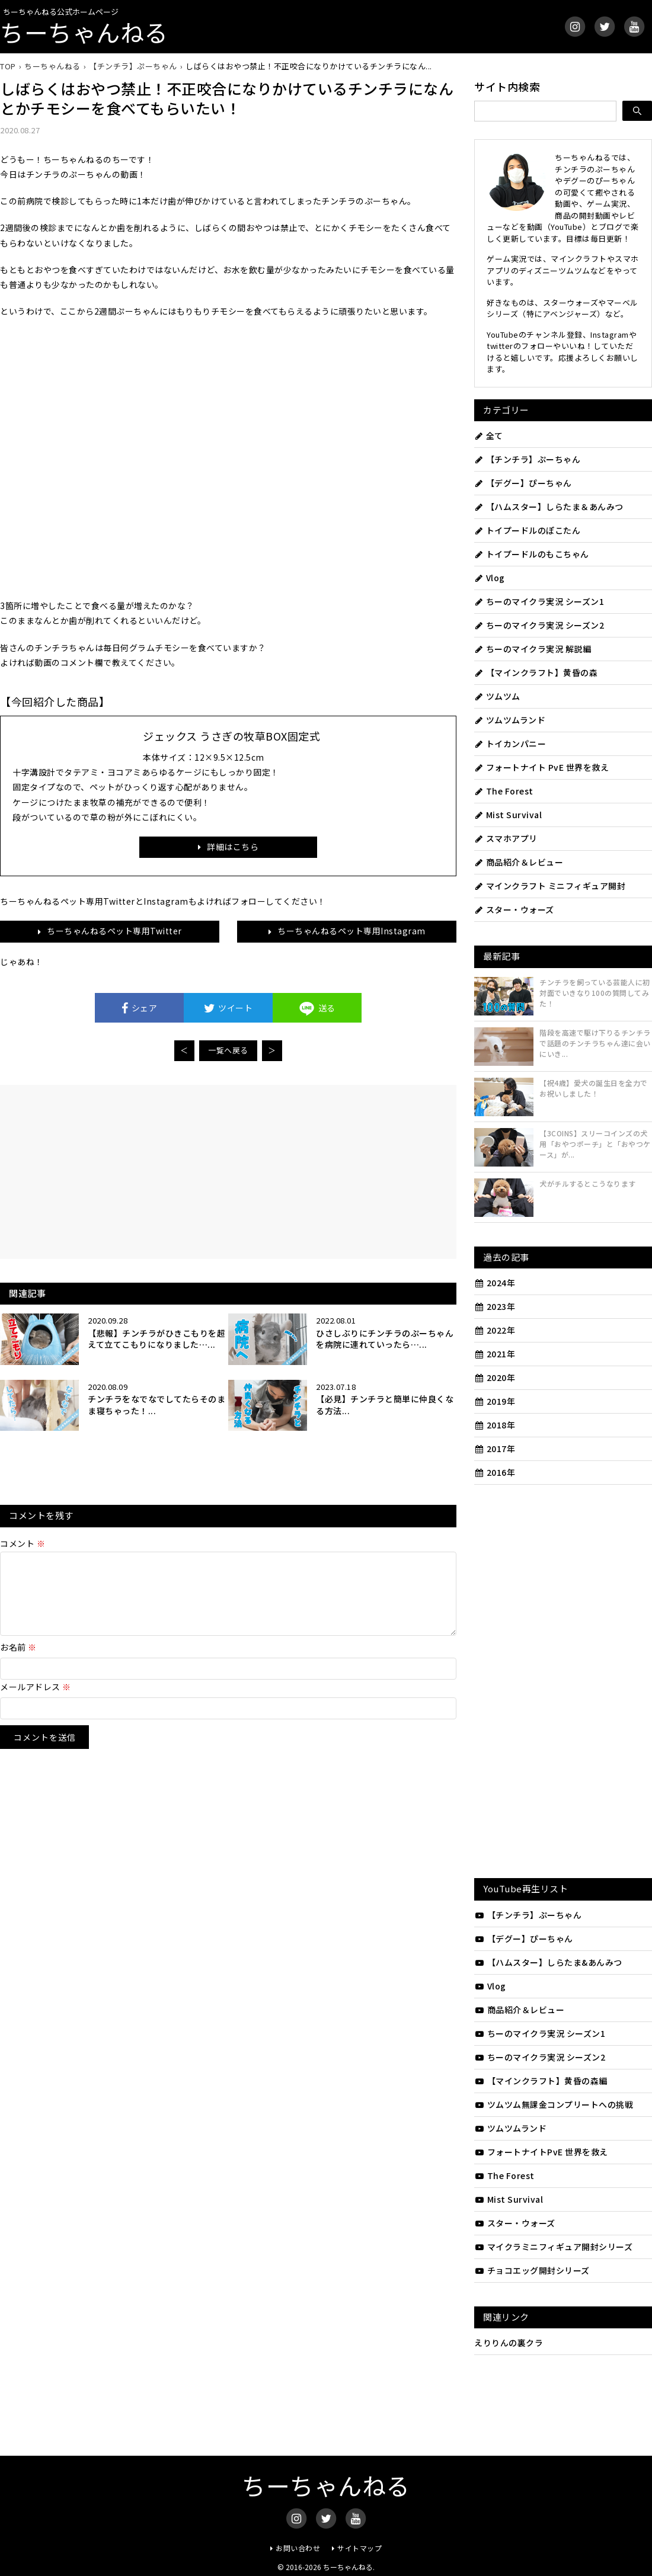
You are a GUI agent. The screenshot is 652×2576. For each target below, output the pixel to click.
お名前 (18, 1661)
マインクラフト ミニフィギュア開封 (549, 886)
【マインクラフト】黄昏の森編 (541, 2081)
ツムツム (497, 696)
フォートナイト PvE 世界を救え (541, 767)
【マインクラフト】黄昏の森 (535, 672)
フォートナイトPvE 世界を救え (541, 2152)
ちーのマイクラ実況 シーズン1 (539, 601)
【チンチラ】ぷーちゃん (527, 459)
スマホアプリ (506, 838)
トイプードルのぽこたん (527, 530)
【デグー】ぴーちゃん (523, 483)
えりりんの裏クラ (508, 2342)
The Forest (503, 791)
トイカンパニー (510, 743)
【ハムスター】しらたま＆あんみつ (549, 506)
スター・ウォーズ (514, 909)
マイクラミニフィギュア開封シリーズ (553, 2247)
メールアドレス (35, 1701)
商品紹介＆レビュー (518, 862)
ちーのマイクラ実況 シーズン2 (539, 625)
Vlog (489, 578)
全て (488, 435)
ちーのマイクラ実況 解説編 (532, 649)
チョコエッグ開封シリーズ (532, 2270)
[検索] (637, 111)
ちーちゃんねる (84, 32)
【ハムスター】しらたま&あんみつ (548, 1962)
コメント (22, 1543)
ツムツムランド (509, 720)
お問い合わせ (298, 2548)
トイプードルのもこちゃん (531, 554)
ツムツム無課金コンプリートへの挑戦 (553, 2104)
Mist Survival (508, 815)
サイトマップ (359, 2548)
